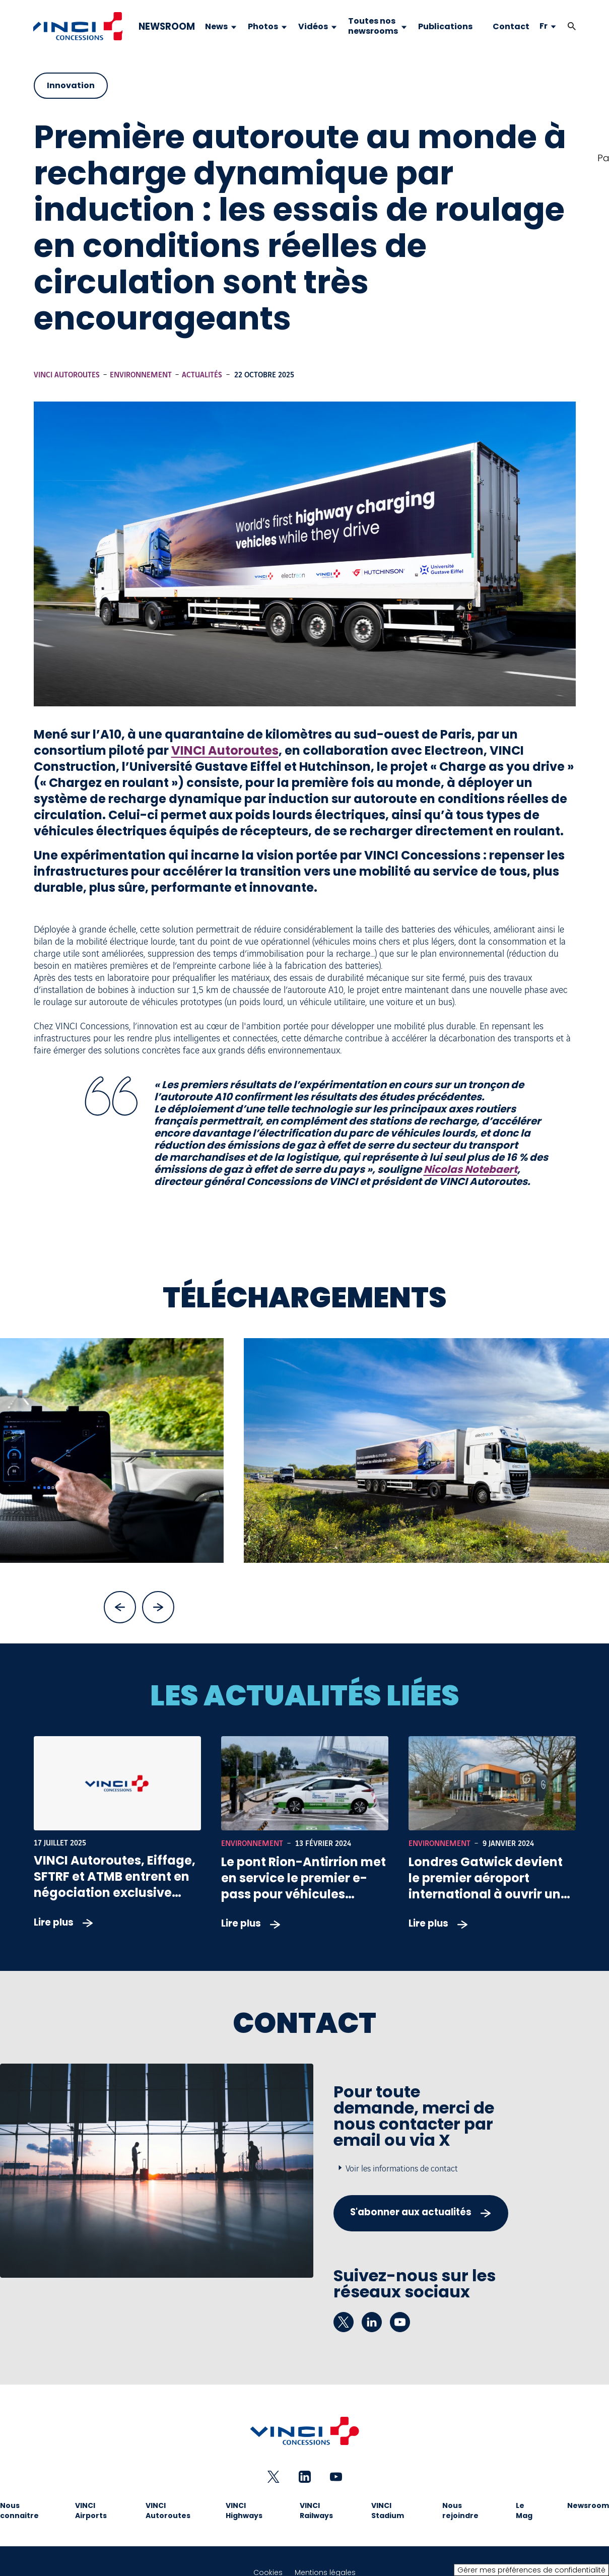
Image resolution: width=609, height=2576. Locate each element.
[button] (572, 26)
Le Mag (524, 2510)
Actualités (202, 375)
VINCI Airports (91, 2510)
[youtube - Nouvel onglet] (400, 2322)
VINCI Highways (244, 2510)
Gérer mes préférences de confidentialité (531, 2570)
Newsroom (588, 2505)
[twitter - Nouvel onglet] (343, 2322)
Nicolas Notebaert (470, 1169)
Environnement (141, 375)
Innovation (71, 85)
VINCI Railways (316, 2510)
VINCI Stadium (387, 2510)
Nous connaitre (19, 2510)
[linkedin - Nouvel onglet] (372, 2322)
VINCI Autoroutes (67, 375)
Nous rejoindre (460, 2510)
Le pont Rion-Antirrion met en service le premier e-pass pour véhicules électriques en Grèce (303, 1886)
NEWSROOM (167, 27)
